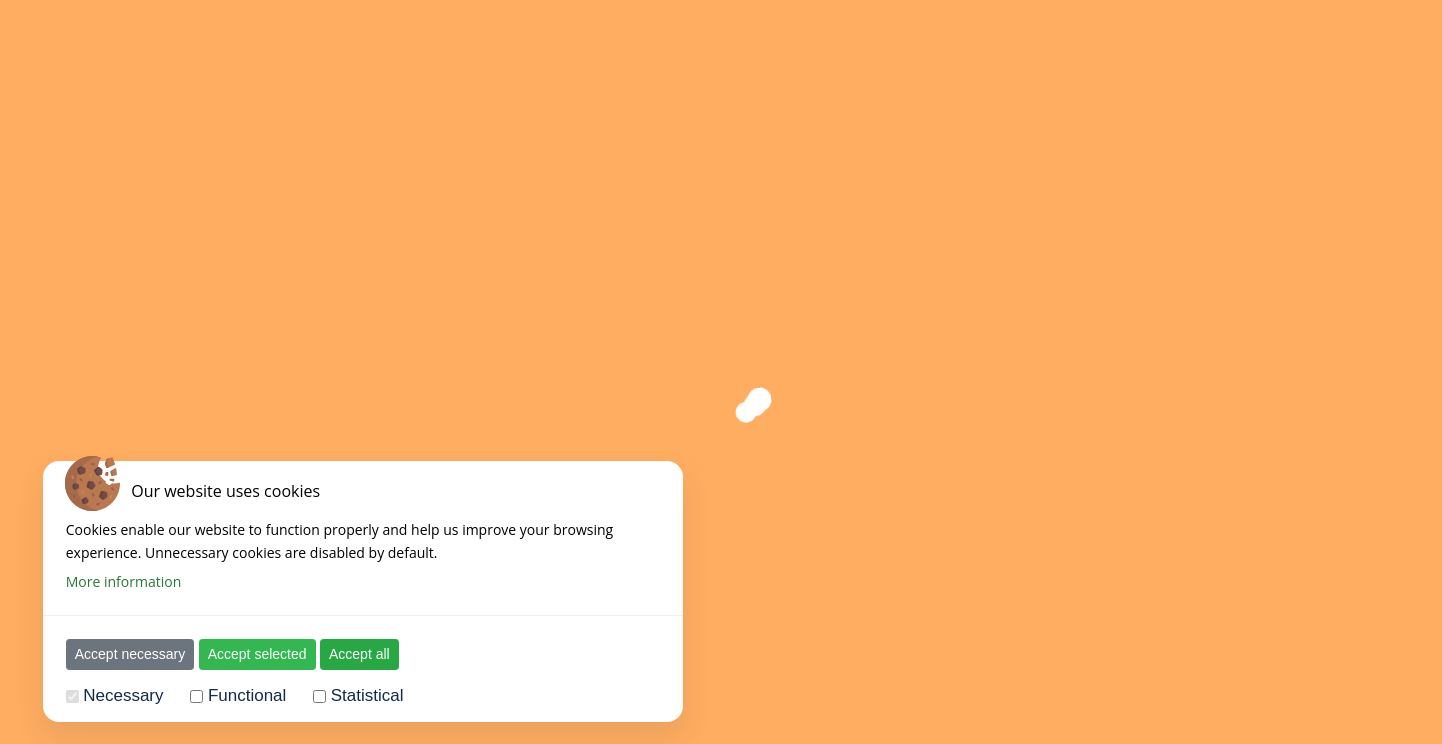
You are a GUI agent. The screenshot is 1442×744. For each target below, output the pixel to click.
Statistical (367, 695)
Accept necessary (130, 654)
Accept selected (257, 654)
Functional (247, 695)
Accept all (359, 654)
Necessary (123, 695)
